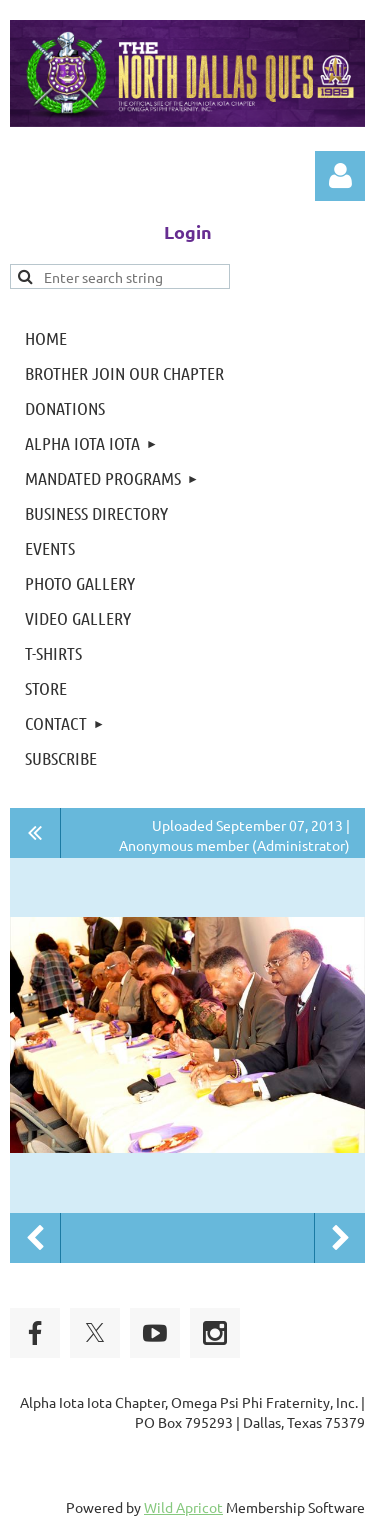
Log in (340, 176)
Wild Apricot (183, 1507)
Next (340, 1238)
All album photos (35, 833)
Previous (35, 1238)
